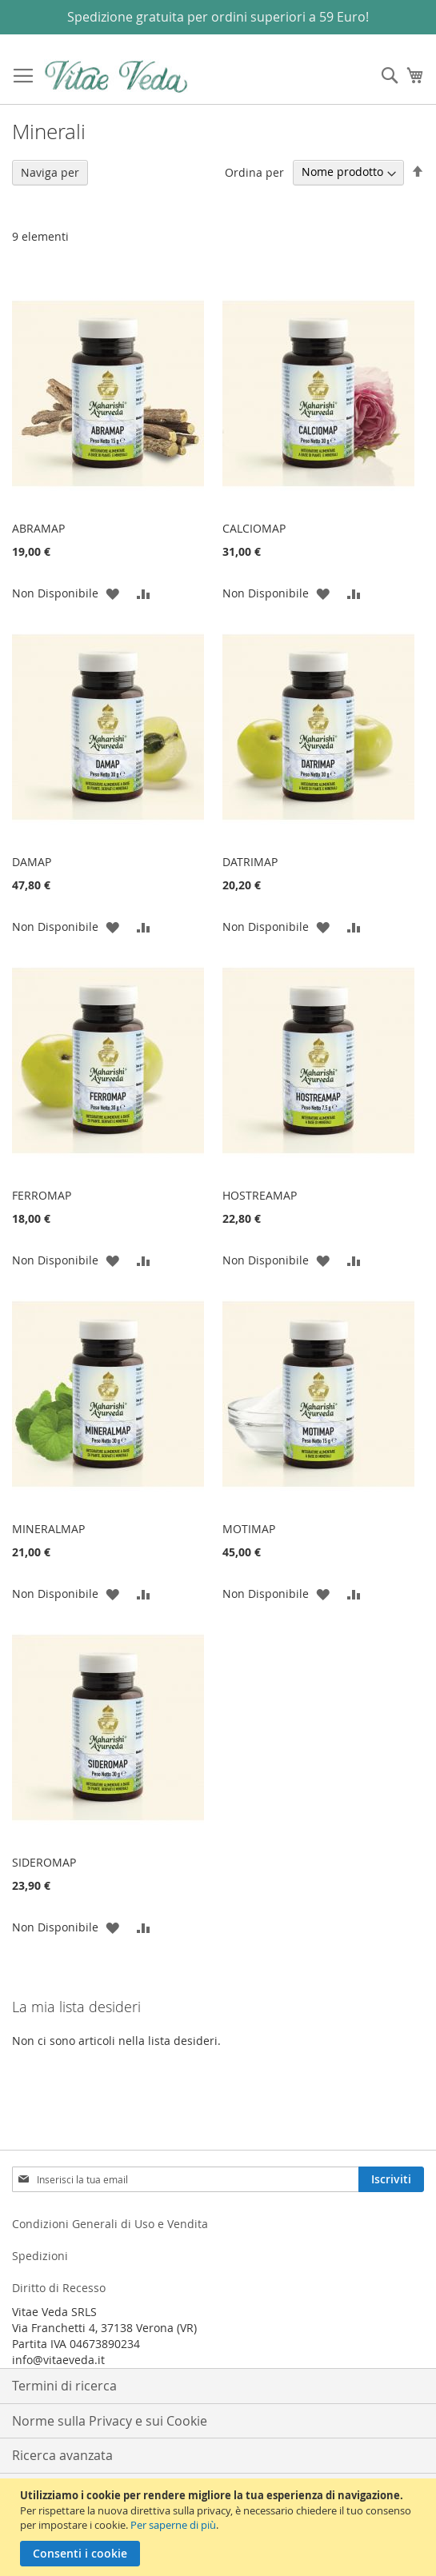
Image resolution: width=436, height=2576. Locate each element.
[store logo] (116, 76)
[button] (112, 593)
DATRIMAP (250, 861)
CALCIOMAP (254, 528)
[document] (220, 2527)
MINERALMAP (48, 1528)
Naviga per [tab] (50, 172)
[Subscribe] (391, 2179)
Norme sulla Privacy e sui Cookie (109, 2421)
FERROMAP (41, 1195)
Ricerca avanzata (62, 2455)
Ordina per (254, 171)
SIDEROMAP (44, 1862)
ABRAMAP (38, 528)
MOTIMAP (248, 1528)
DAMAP (31, 861)
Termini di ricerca (64, 2385)
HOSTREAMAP (259, 1195)
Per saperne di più (173, 2525)
